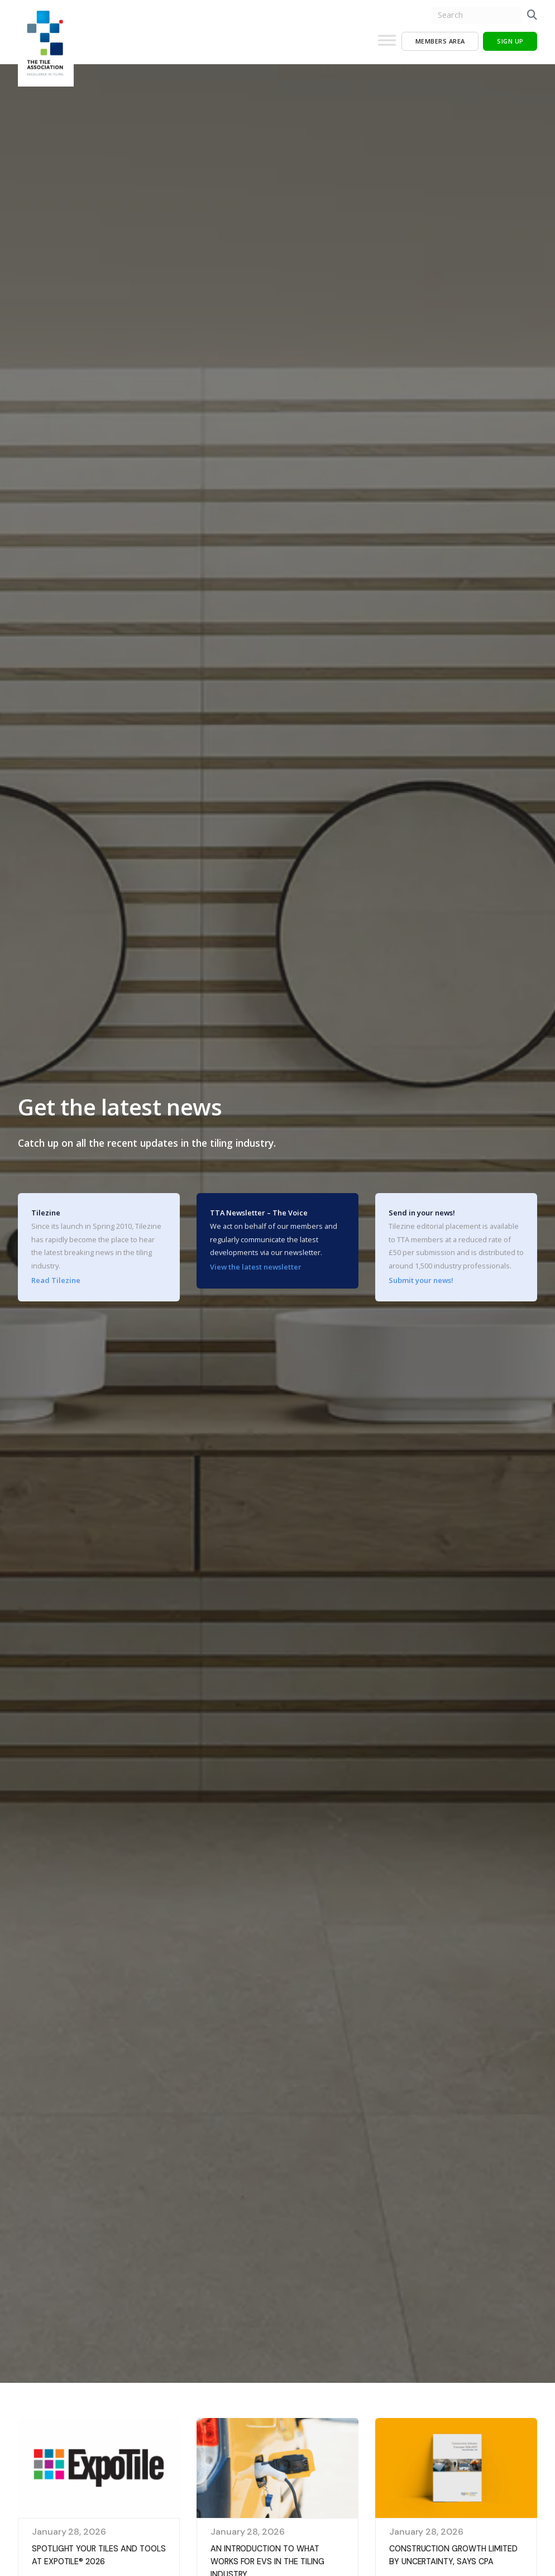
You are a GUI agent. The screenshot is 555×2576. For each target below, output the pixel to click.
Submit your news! (421, 1280)
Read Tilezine (55, 1280)
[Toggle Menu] (387, 45)
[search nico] (476, 15)
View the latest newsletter (256, 1267)
